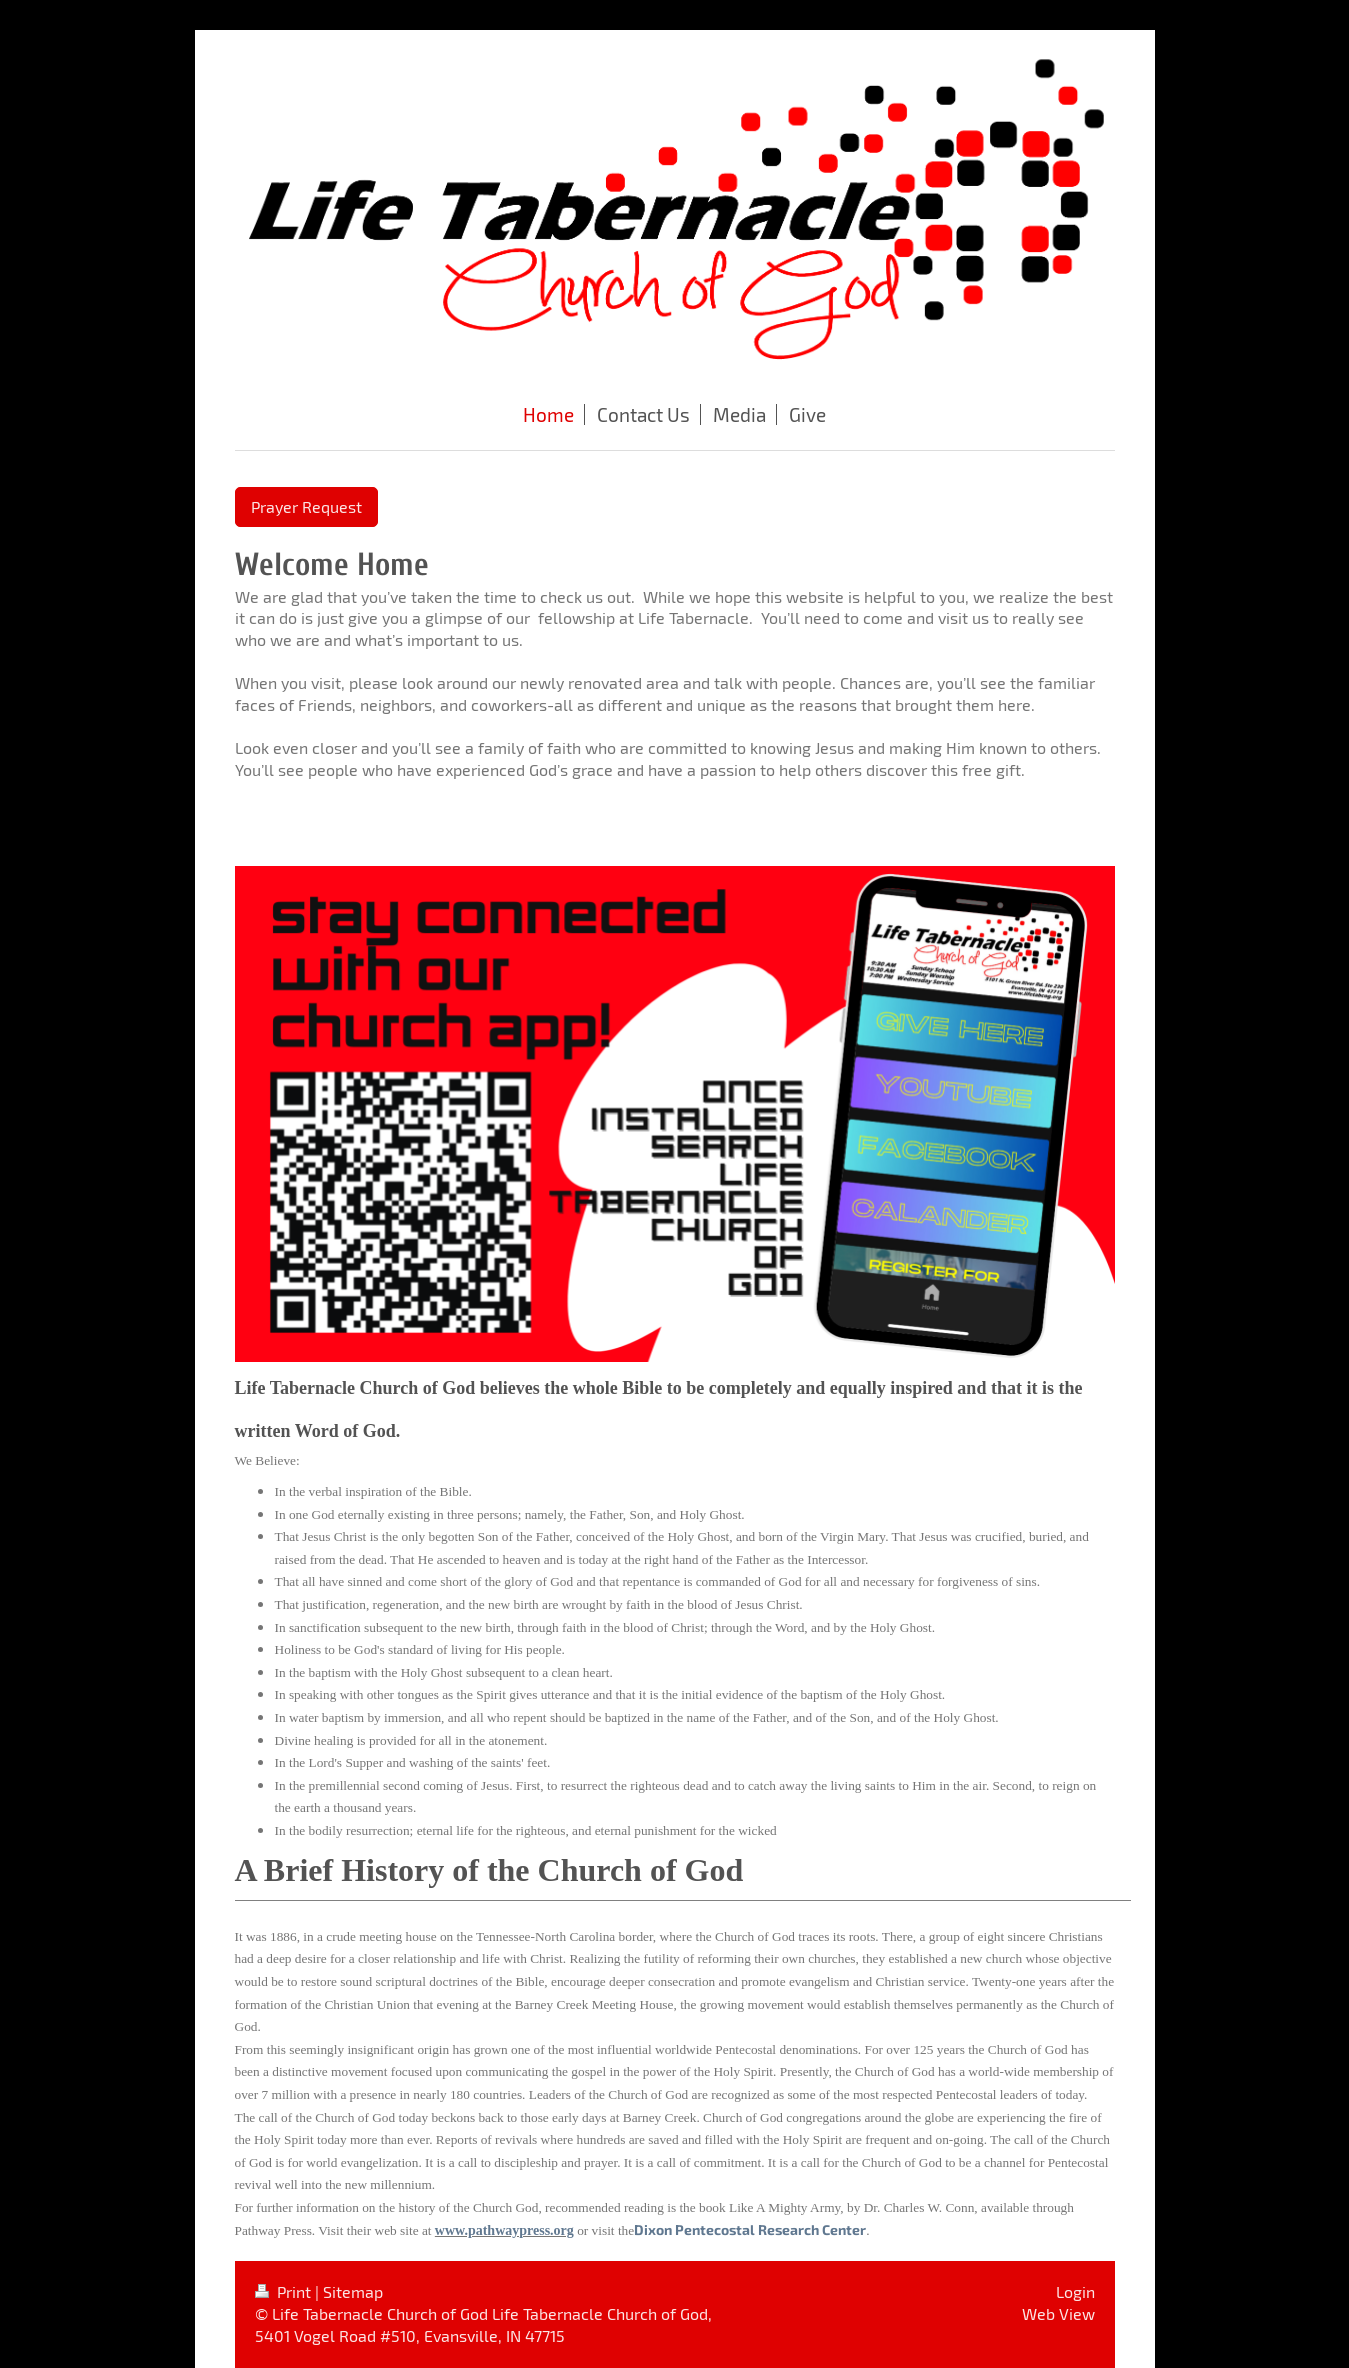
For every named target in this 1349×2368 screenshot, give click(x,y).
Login (1075, 2291)
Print (285, 2291)
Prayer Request (306, 506)
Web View (1058, 2313)
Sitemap (353, 2291)
